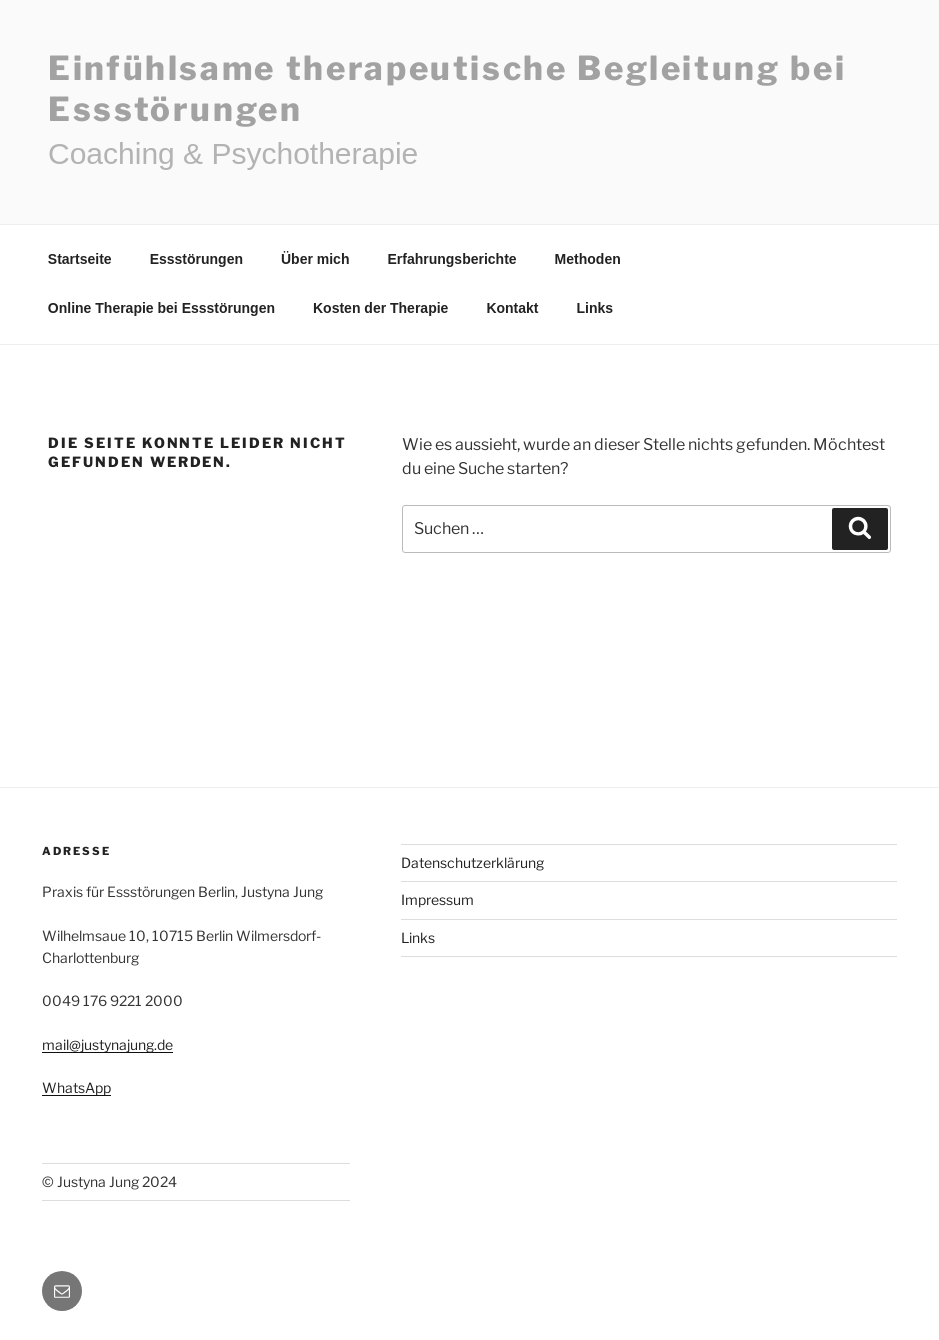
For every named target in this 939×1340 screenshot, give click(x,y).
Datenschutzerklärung (472, 862)
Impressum (437, 899)
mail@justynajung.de (107, 1044)
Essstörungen (196, 259)
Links (595, 308)
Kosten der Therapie (380, 308)
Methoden (588, 259)
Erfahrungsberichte (451, 259)
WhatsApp (76, 1087)
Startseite (80, 259)
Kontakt (512, 308)
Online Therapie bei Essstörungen (161, 308)
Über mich (315, 259)
